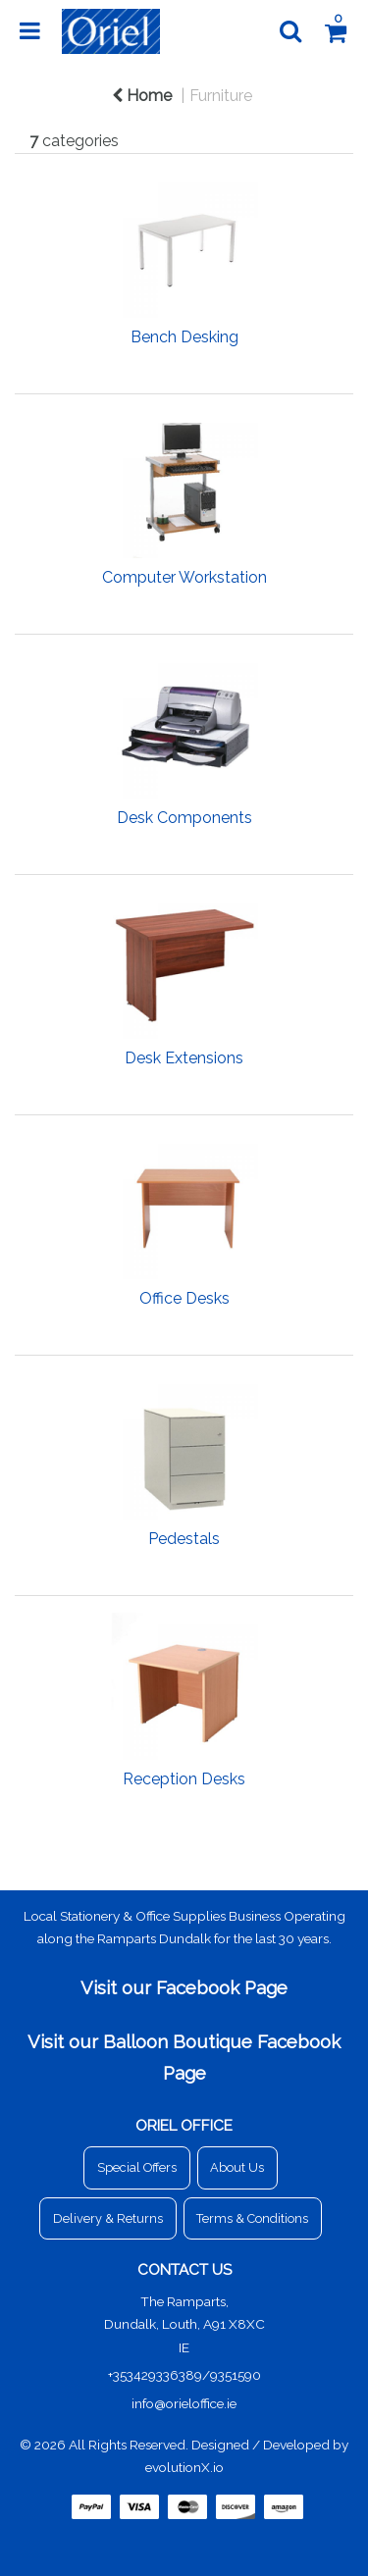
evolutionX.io (184, 2467)
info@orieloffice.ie (184, 2403)
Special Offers (137, 2167)
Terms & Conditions (252, 2218)
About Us (237, 2167)
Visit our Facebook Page (184, 1987)
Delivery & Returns (108, 2218)
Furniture (220, 95)
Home (142, 95)
